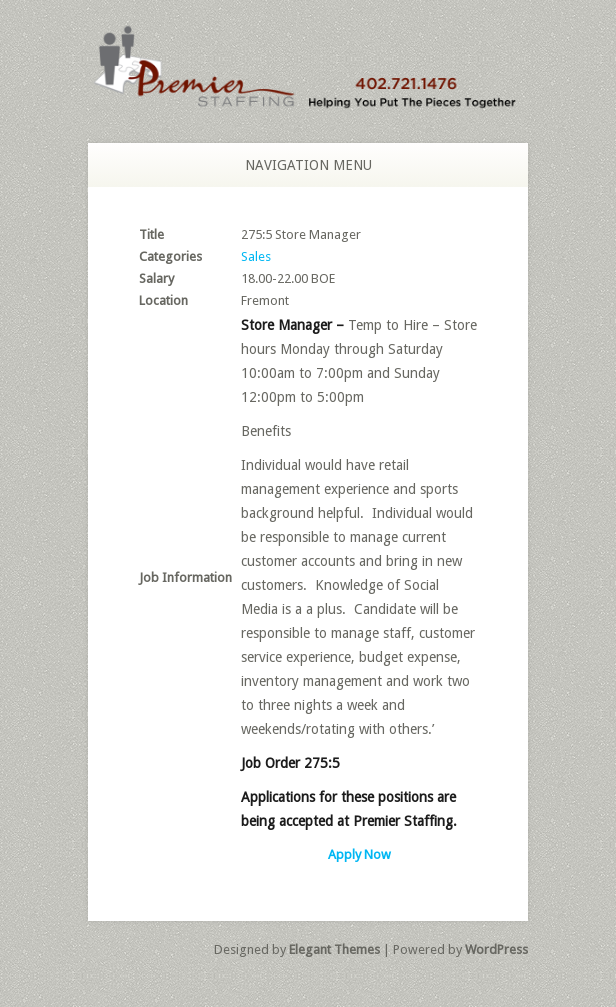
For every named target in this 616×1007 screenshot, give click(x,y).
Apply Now (359, 854)
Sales (256, 256)
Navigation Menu (297, 165)
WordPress (496, 949)
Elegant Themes (334, 949)
